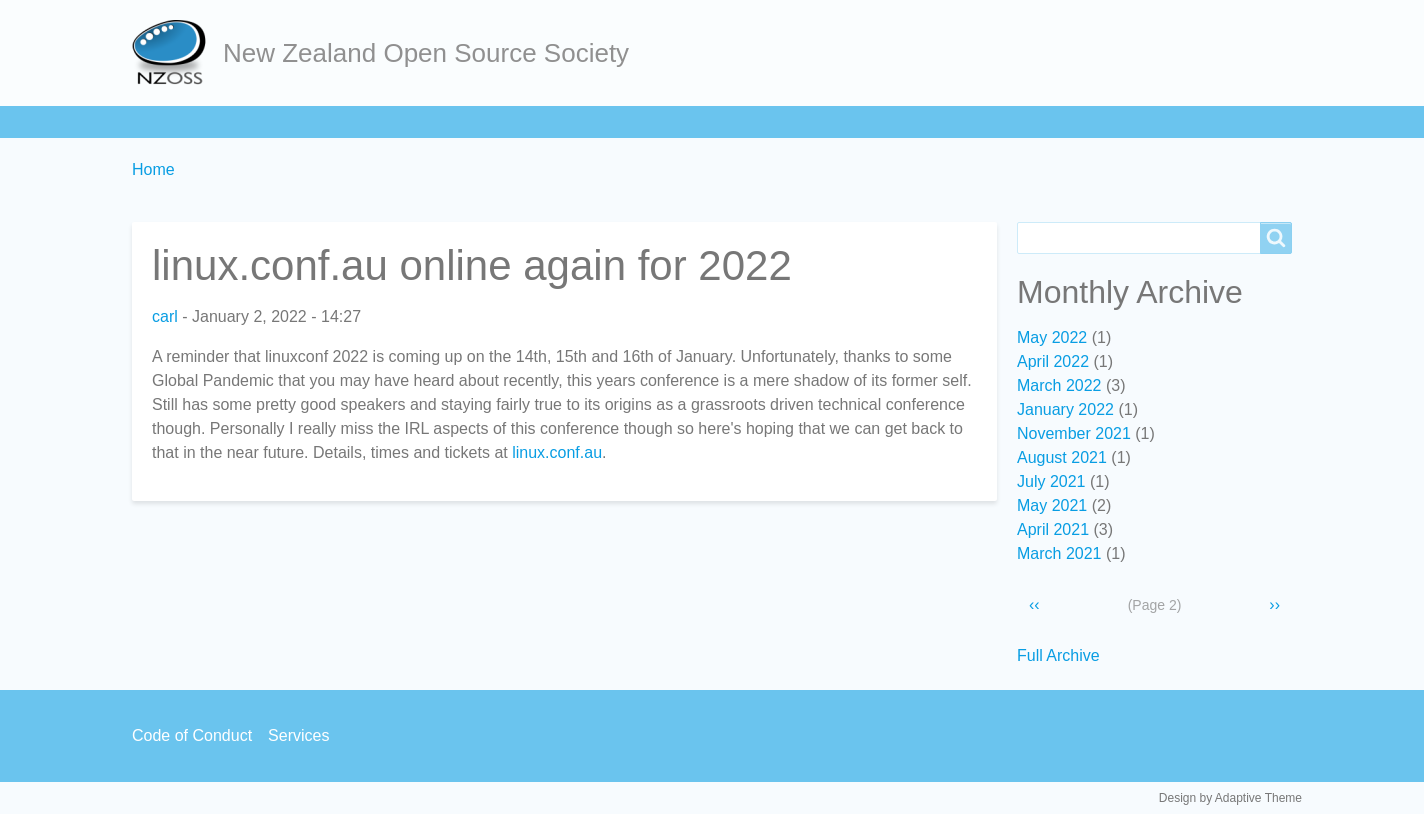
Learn (396, 121)
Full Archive (1058, 655)
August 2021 (1062, 457)
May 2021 (1052, 505)
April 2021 (1053, 529)
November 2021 (1074, 433)
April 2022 (1053, 361)
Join (321, 121)
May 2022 (1052, 337)
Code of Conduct (192, 735)
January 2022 (1065, 409)
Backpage (872, 121)
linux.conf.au (557, 452)
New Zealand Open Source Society (426, 53)
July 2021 (1051, 481)
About (246, 121)
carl (165, 316)
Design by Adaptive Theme (1230, 798)
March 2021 (1059, 553)
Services (671, 121)
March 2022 (1059, 385)
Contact (769, 121)
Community (560, 121)
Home (163, 121)
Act (468, 121)
